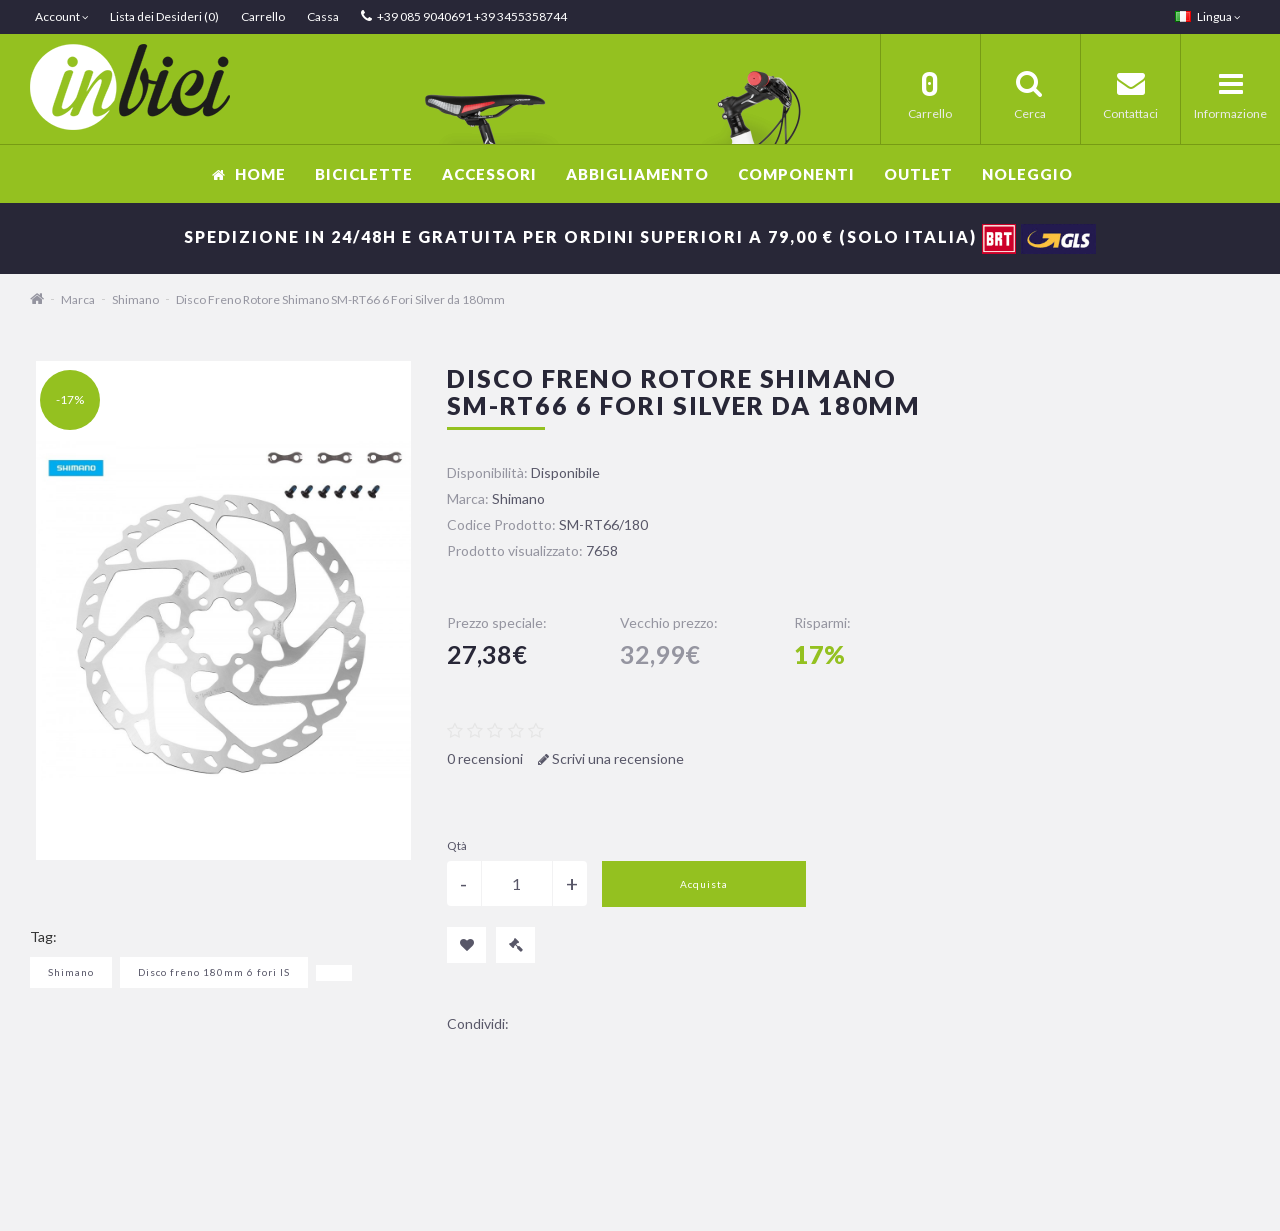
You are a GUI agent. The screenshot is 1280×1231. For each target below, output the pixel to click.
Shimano (135, 299)
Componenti (796, 174)
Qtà (457, 845)
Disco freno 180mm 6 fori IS (214, 972)
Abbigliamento (637, 174)
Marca (78, 299)
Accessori (489, 174)
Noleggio (1027, 174)
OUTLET (918, 174)
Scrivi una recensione (611, 758)
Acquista (704, 884)
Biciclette (364, 174)
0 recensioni (485, 758)
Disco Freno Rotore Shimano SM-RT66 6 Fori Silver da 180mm (340, 299)
